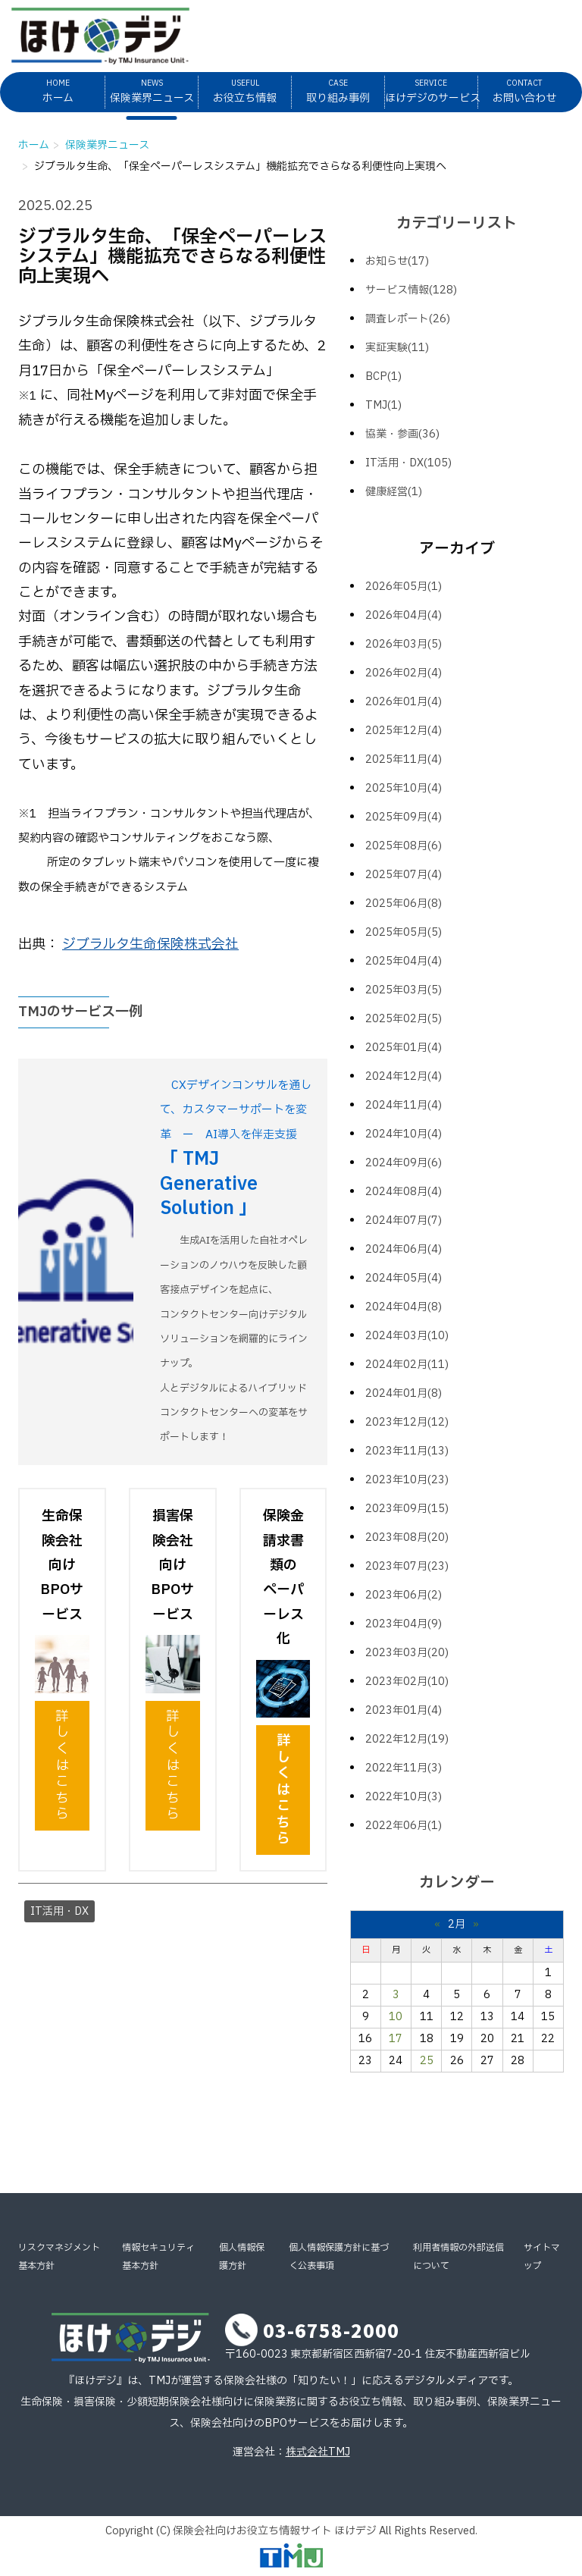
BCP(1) (383, 376)
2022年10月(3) (403, 1797)
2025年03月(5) (403, 990)
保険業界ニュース (151, 91)
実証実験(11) (397, 348)
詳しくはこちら (62, 1765)
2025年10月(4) (403, 788)
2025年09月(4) (403, 817)
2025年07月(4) (403, 875)
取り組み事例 (338, 91)
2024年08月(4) (403, 1192)
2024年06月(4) (403, 1249)
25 (426, 2061)
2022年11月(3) (403, 1768)
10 (395, 2017)
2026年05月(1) (403, 587)
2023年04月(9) (403, 1624)
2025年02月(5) (403, 1019)
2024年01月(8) (403, 1393)
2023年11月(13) (407, 1451)
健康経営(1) (393, 492)
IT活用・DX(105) (408, 463)
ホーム (58, 91)
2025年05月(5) (403, 932)
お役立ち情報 (245, 91)
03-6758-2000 (331, 2330)
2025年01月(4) (403, 1048)
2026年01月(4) (403, 702)
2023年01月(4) (403, 1710)
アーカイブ (457, 549)
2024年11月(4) (403, 1105)
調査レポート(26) (407, 319)
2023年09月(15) (407, 1509)
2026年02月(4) (403, 673)
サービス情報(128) (411, 290)
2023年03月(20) (407, 1653)
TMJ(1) (383, 405)
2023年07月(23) (407, 1566)
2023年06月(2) (403, 1595)
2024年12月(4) (403, 1076)
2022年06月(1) (403, 1826)
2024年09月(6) (403, 1163)
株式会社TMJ (318, 2452)
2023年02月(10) (407, 1682)
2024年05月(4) (403, 1278)
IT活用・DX (59, 1911)
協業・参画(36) (402, 434)
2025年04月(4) (403, 961)
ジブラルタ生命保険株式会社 (150, 944)
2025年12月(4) (403, 731)
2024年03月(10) (407, 1336)
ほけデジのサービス (431, 91)
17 (395, 2039)
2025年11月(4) (403, 759)
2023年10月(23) (407, 1480)
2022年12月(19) (407, 1739)
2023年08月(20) (407, 1537)
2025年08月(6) (403, 846)
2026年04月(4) (403, 615)
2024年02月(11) (407, 1365)
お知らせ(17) (397, 261)
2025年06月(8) (403, 903)
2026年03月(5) (403, 644)
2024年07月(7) (403, 1220)
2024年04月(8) (403, 1307)
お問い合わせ (524, 91)
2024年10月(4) (403, 1134)
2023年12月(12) (407, 1422)
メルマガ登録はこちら (467, 25)
